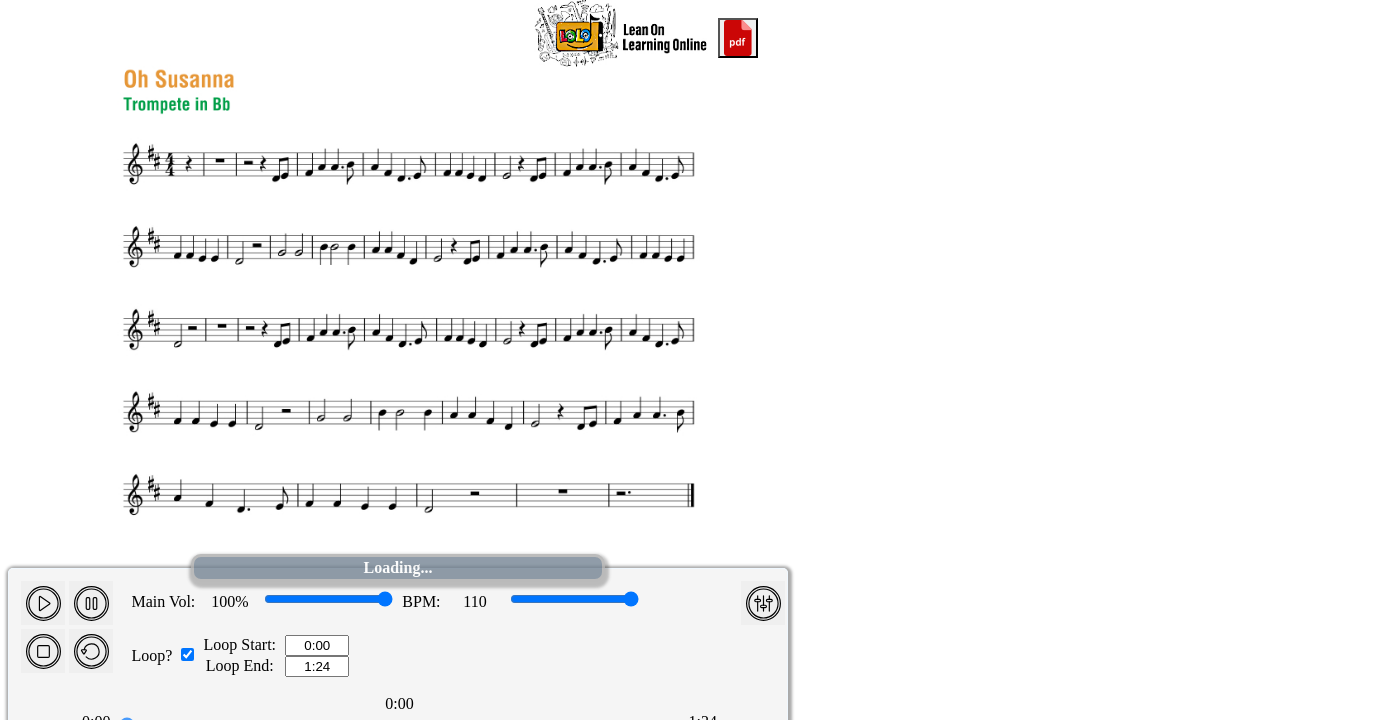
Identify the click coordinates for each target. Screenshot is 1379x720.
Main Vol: (163, 601)
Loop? (151, 655)
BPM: (421, 601)
